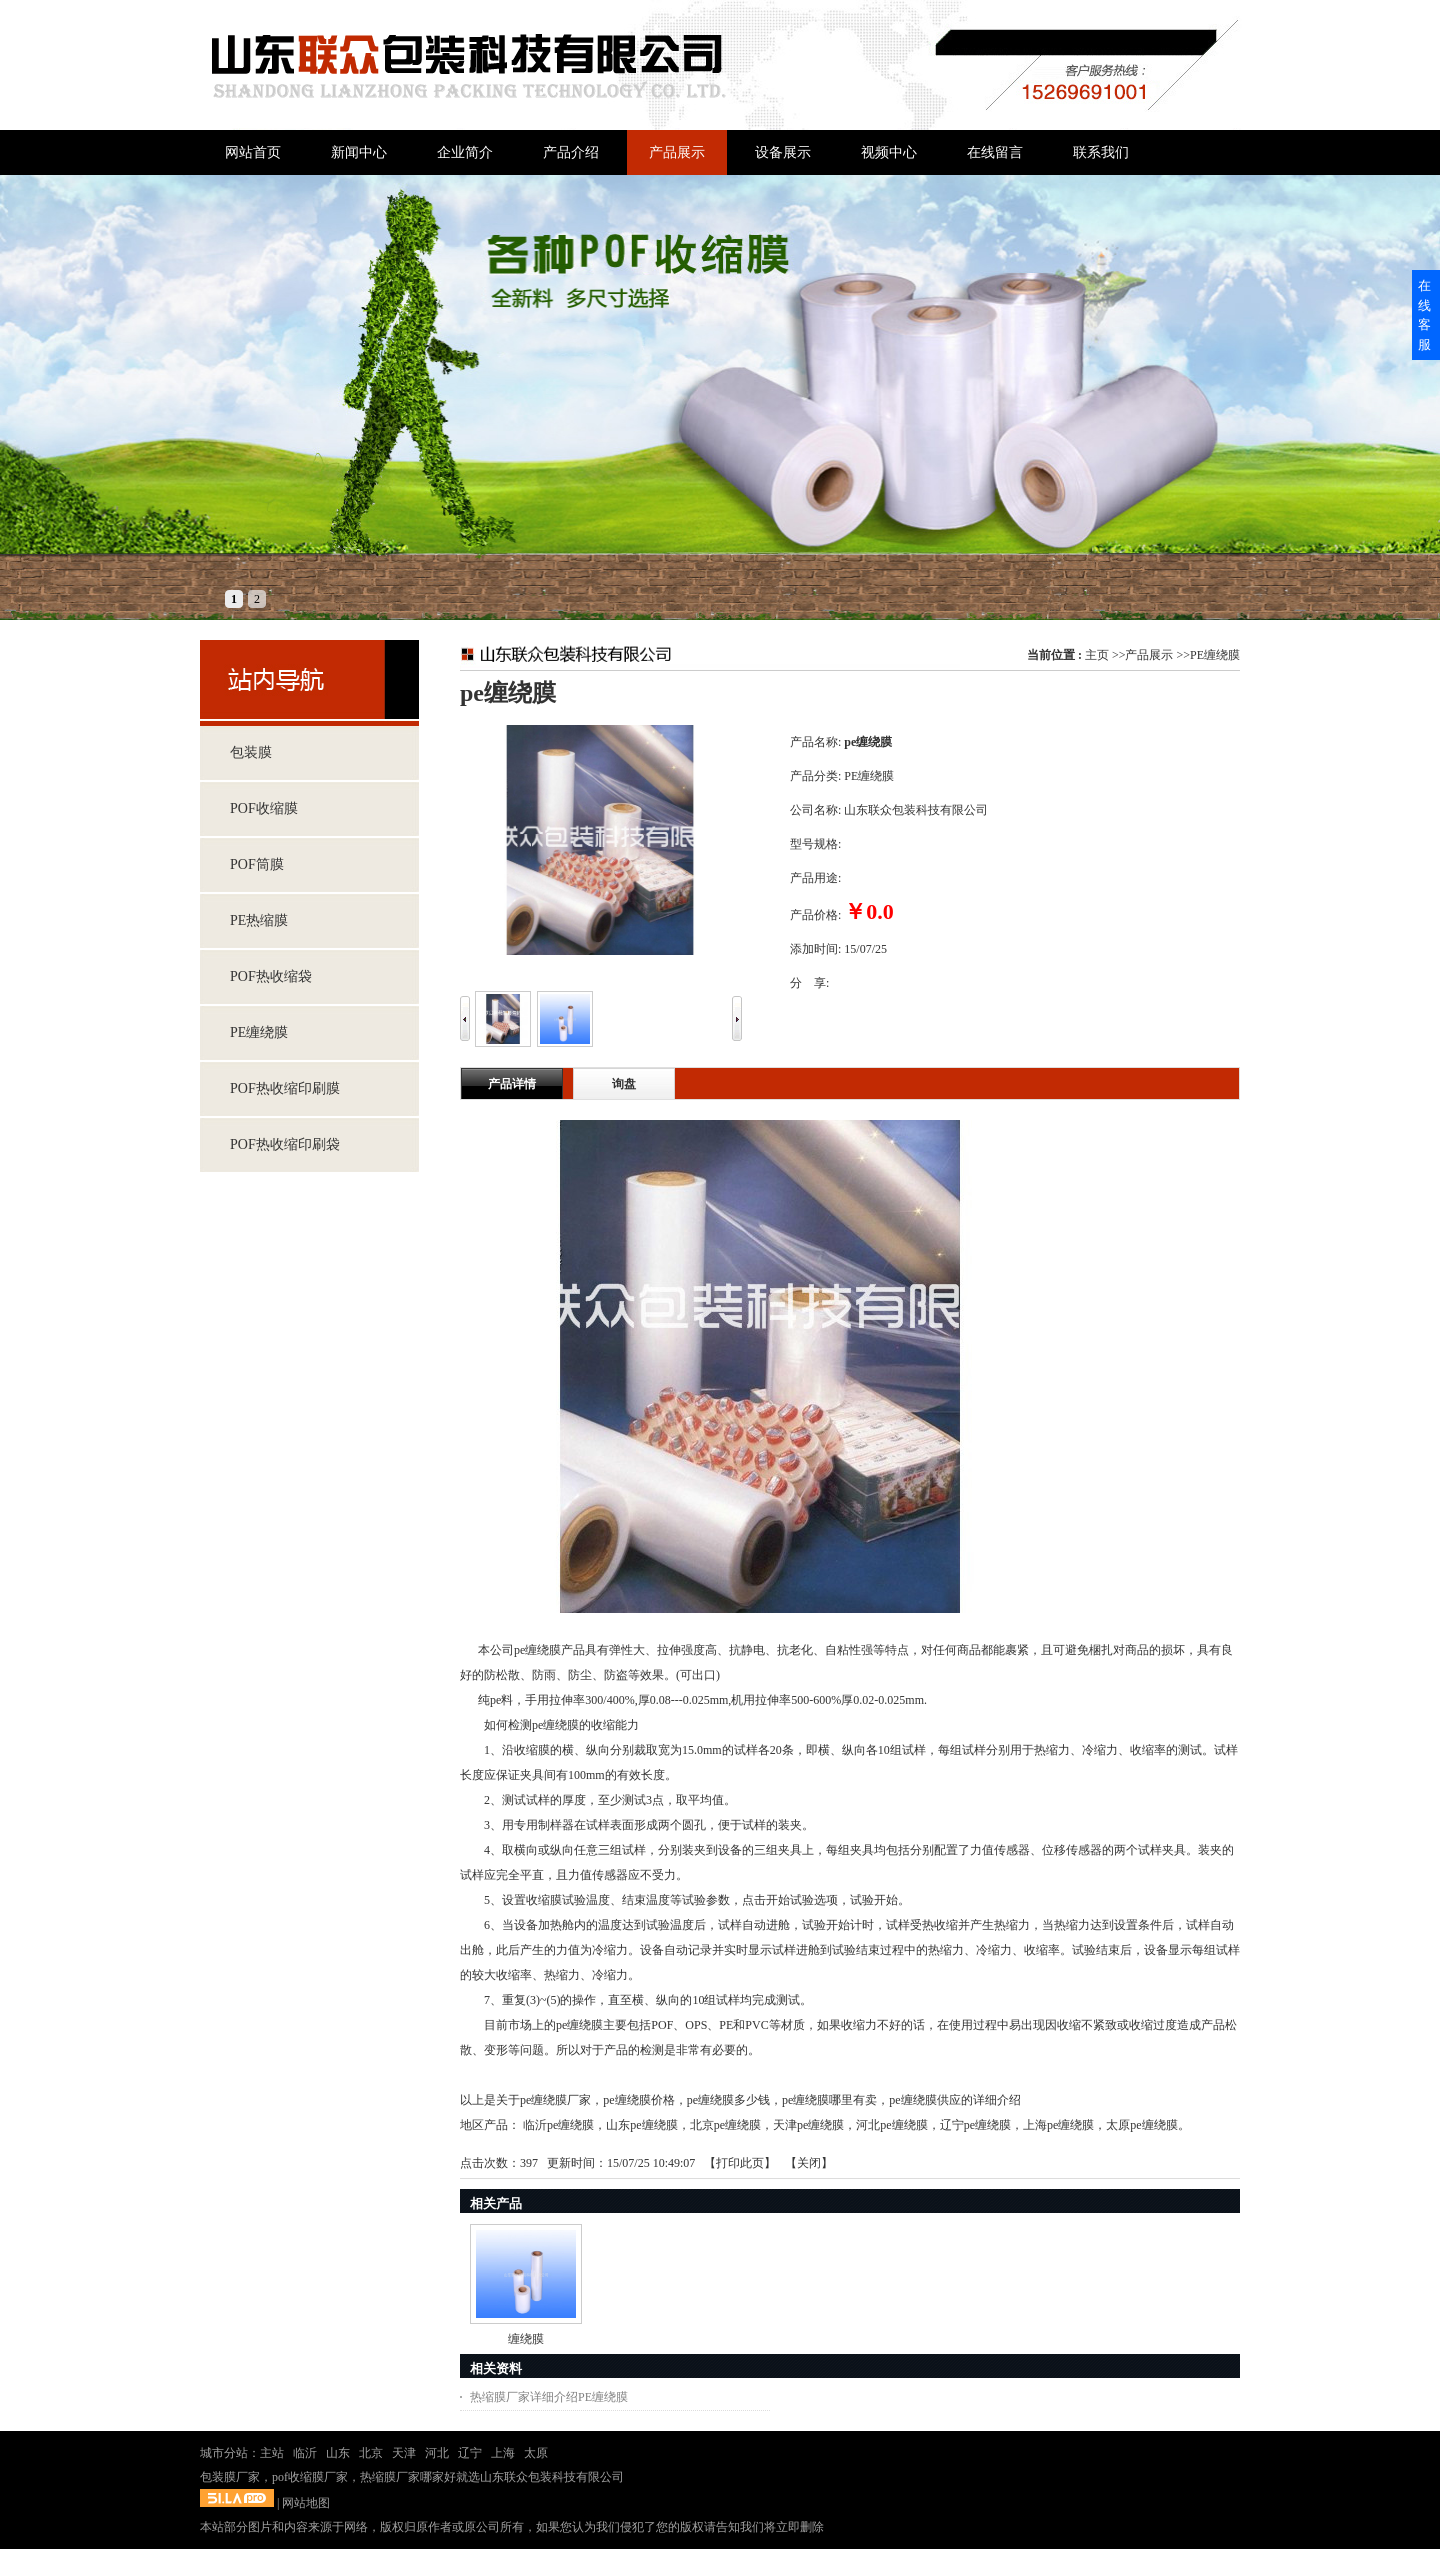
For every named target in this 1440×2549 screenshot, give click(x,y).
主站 (272, 2453)
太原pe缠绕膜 (1141, 2125)
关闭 (809, 2163)
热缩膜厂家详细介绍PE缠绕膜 (549, 2397)
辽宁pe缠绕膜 (975, 2125)
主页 (1097, 655)
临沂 (305, 2453)
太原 (536, 2453)
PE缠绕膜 (1215, 655)
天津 (404, 2453)
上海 (503, 2453)
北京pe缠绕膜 (725, 2125)
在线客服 (1424, 315)
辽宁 (470, 2453)
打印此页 (740, 2163)
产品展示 (1149, 655)
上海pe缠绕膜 (1058, 2125)
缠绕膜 (526, 2339)
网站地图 (306, 2503)
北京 (371, 2453)
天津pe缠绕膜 (808, 2125)
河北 (437, 2453)
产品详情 (512, 1084)
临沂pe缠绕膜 (558, 2125)
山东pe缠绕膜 (641, 2125)
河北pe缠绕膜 (891, 2125)
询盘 (624, 1084)
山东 (338, 2453)
